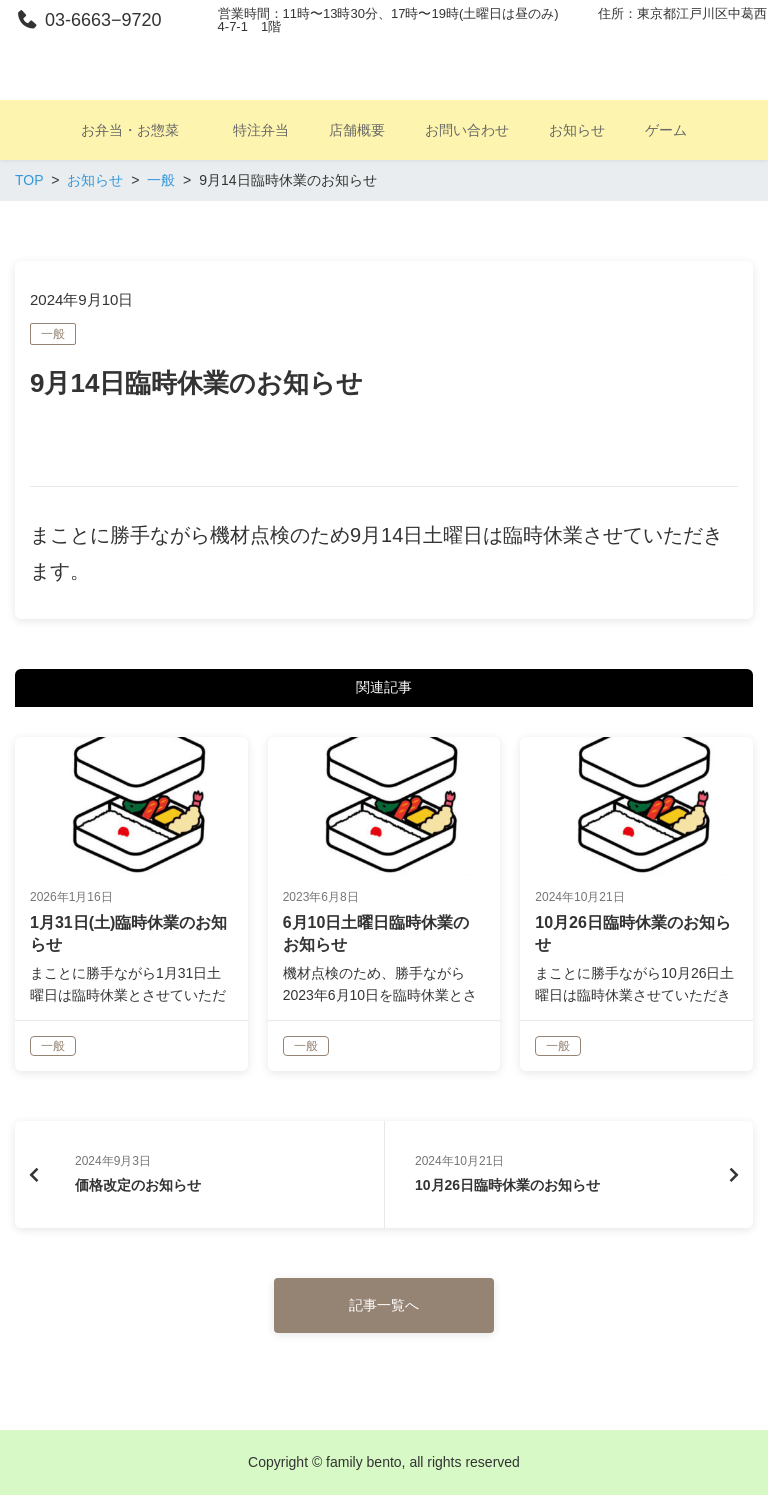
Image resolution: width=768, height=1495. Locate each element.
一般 (53, 334)
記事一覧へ (384, 1305)
